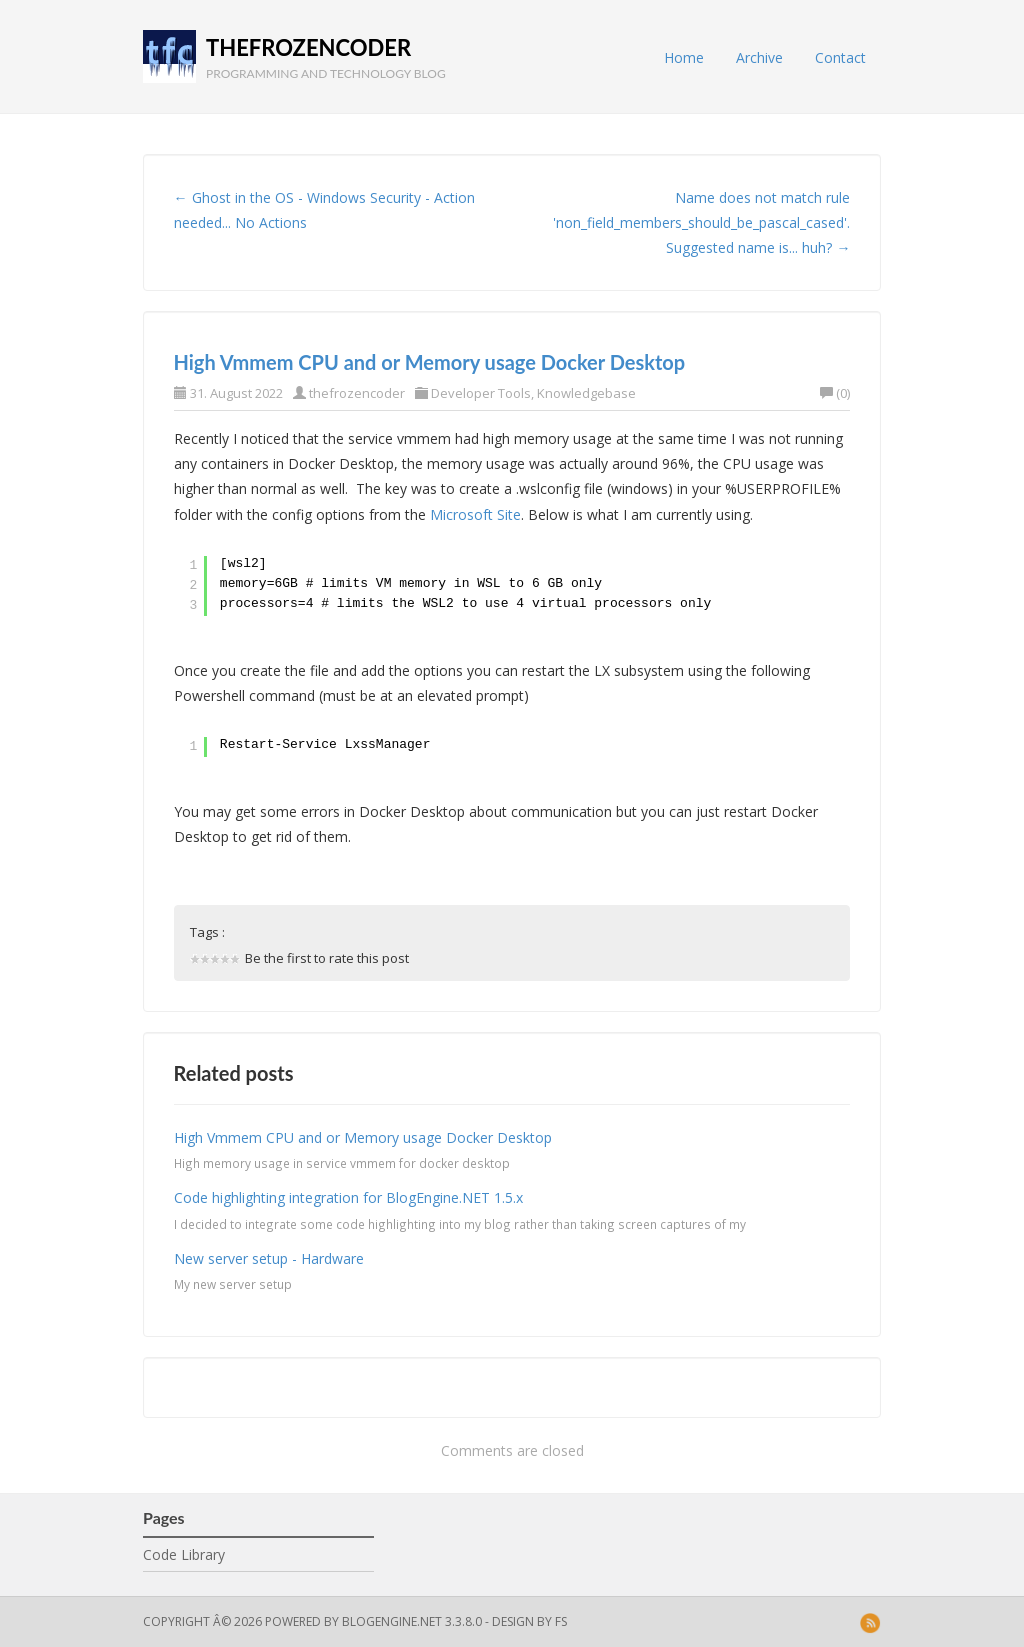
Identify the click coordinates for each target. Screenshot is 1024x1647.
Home (684, 57)
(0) (835, 393)
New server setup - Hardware (269, 1258)
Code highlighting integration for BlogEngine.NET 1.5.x (348, 1197)
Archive (759, 57)
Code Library (184, 1554)
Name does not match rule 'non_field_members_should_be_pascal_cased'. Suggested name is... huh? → (701, 222)
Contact (840, 57)
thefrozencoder (308, 47)
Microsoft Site (475, 514)
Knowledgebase (586, 393)
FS (561, 1621)
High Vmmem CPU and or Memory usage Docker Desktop (430, 362)
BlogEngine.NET (392, 1621)
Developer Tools (481, 393)
